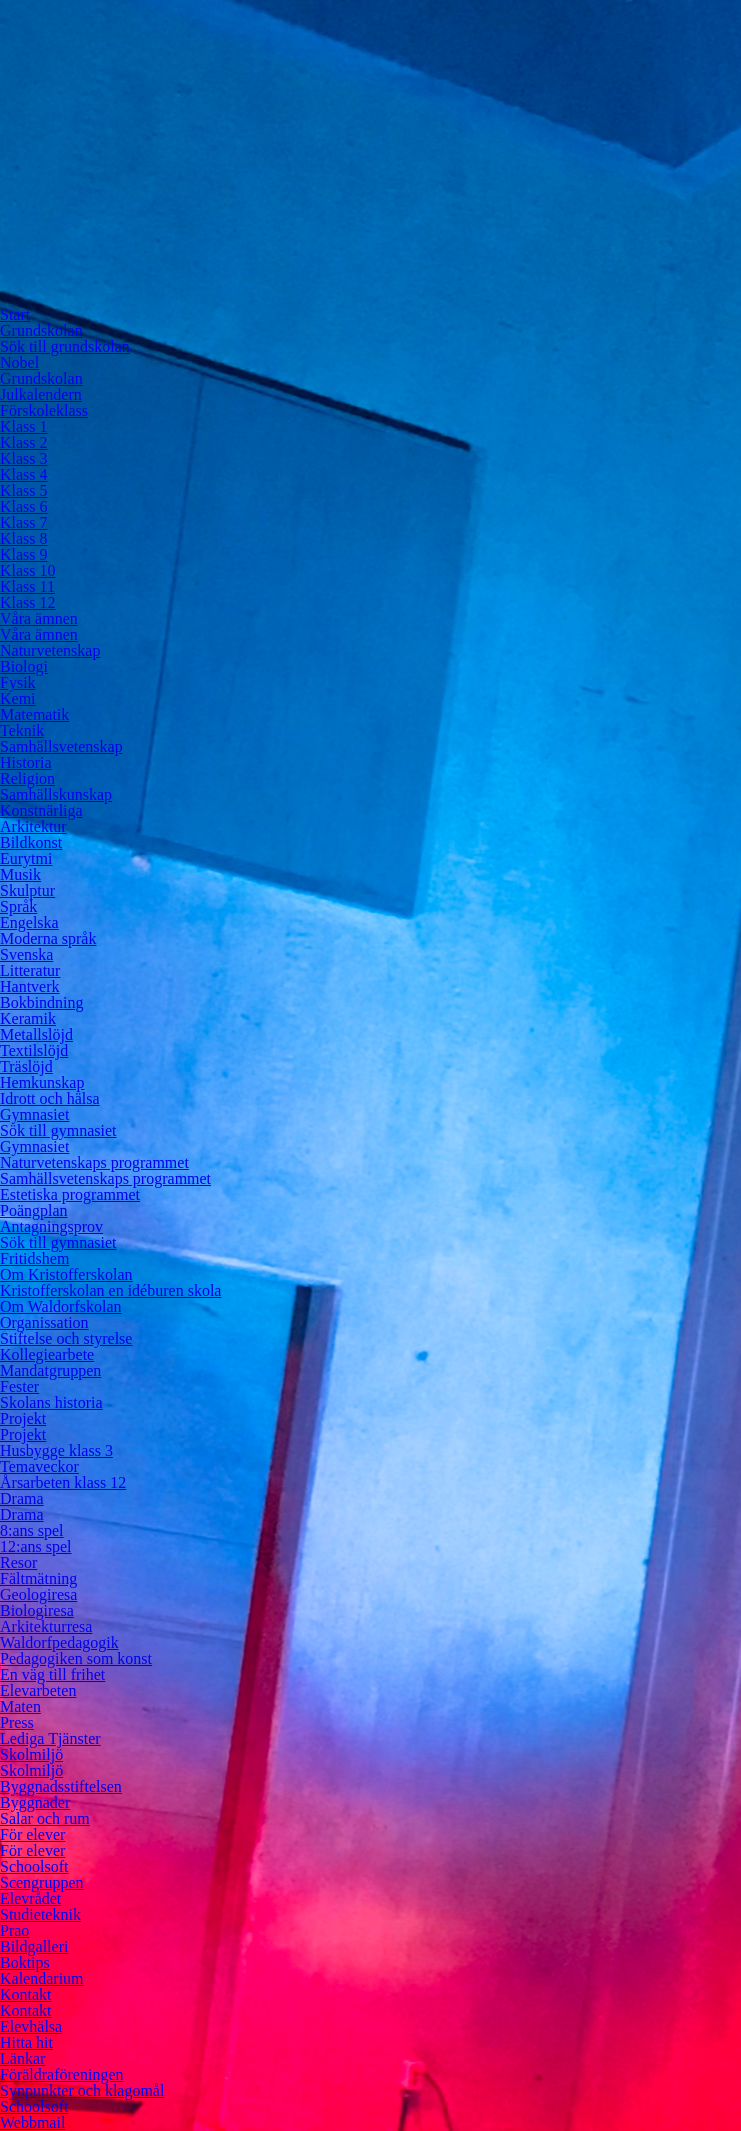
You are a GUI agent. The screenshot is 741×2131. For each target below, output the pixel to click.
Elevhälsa (31, 2026)
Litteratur (30, 970)
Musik (20, 874)
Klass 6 (24, 506)
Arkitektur (33, 826)
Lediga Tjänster (50, 1738)
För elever (32, 1834)
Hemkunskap (42, 1082)
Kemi (18, 698)
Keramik (28, 1018)
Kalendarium (42, 1978)
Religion (27, 778)
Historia (26, 762)
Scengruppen (42, 1882)
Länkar (22, 2058)
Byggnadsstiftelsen (61, 1786)
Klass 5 (24, 490)
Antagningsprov (51, 1226)
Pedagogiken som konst (76, 1658)
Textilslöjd (34, 1050)
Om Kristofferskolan (66, 1274)
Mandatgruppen (50, 1370)
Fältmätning (38, 1578)
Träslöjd (26, 1066)
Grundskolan (41, 330)
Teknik (22, 730)
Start (15, 314)
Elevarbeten (38, 1690)
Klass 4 (24, 474)
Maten (20, 1706)
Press (17, 1722)
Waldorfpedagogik (59, 1642)
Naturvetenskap (50, 650)
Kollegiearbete (47, 1354)
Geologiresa (38, 1594)
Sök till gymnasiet (58, 1130)
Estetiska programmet (70, 1194)
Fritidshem (34, 1258)
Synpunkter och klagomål (82, 2090)
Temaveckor (39, 1466)
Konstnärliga (41, 810)
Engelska (29, 922)
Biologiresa (37, 1610)
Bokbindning (42, 1002)
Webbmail (32, 2122)
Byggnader (35, 1802)
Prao (14, 1930)
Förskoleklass (44, 410)
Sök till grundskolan (65, 346)
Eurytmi (26, 858)
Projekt (23, 1418)
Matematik (34, 714)
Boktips (25, 1962)
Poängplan (34, 1210)
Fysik (18, 682)
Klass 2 (24, 442)
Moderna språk (48, 938)
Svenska (26, 954)
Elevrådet (30, 1898)
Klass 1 (24, 426)
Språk (18, 906)
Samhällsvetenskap (61, 746)
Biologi (24, 666)
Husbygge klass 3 (56, 1450)
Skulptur (27, 890)
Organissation (44, 1322)
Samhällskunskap (56, 794)
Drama (22, 1498)
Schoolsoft (34, 1866)
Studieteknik (40, 1914)
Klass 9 (24, 554)
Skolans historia (51, 1402)
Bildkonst (31, 842)
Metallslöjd (36, 1034)
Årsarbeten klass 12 (63, 1482)
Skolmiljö (31, 1754)
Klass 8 (24, 538)
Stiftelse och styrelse (66, 1338)
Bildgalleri (34, 1946)
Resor (18, 1562)
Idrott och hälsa (50, 1098)
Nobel (19, 362)
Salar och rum (45, 1818)
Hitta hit (26, 2042)
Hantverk (30, 986)
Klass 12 (28, 602)
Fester (19, 1386)
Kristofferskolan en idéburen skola (110, 1290)
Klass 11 (27, 586)
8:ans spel (32, 1530)
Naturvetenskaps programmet (94, 1162)
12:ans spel (36, 1546)
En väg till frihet (52, 1674)
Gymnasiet (34, 1114)
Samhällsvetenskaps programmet (105, 1178)
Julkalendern (41, 394)
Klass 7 (24, 522)
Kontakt (26, 1994)
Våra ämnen (39, 618)
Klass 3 (24, 458)
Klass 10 (28, 570)
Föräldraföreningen (62, 2074)
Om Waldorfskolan (61, 1306)
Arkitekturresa (46, 1626)
